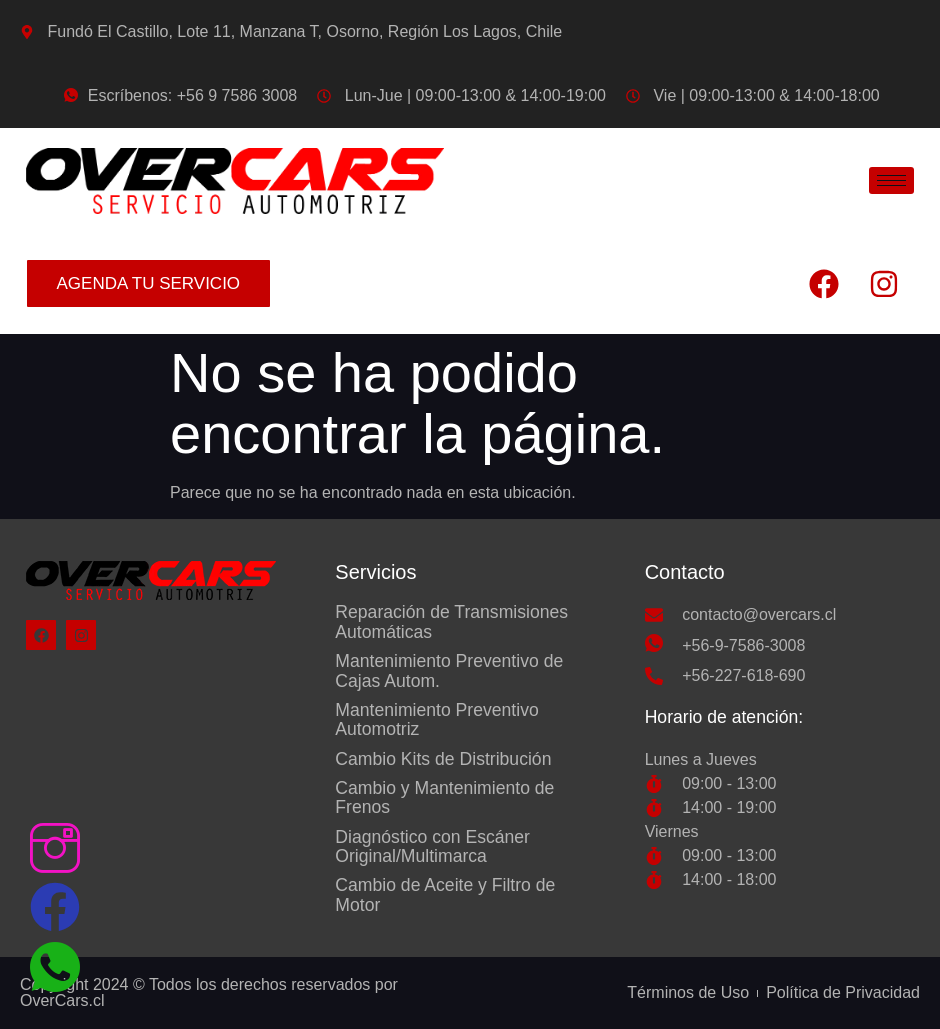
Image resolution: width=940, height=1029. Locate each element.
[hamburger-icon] (891, 180)
